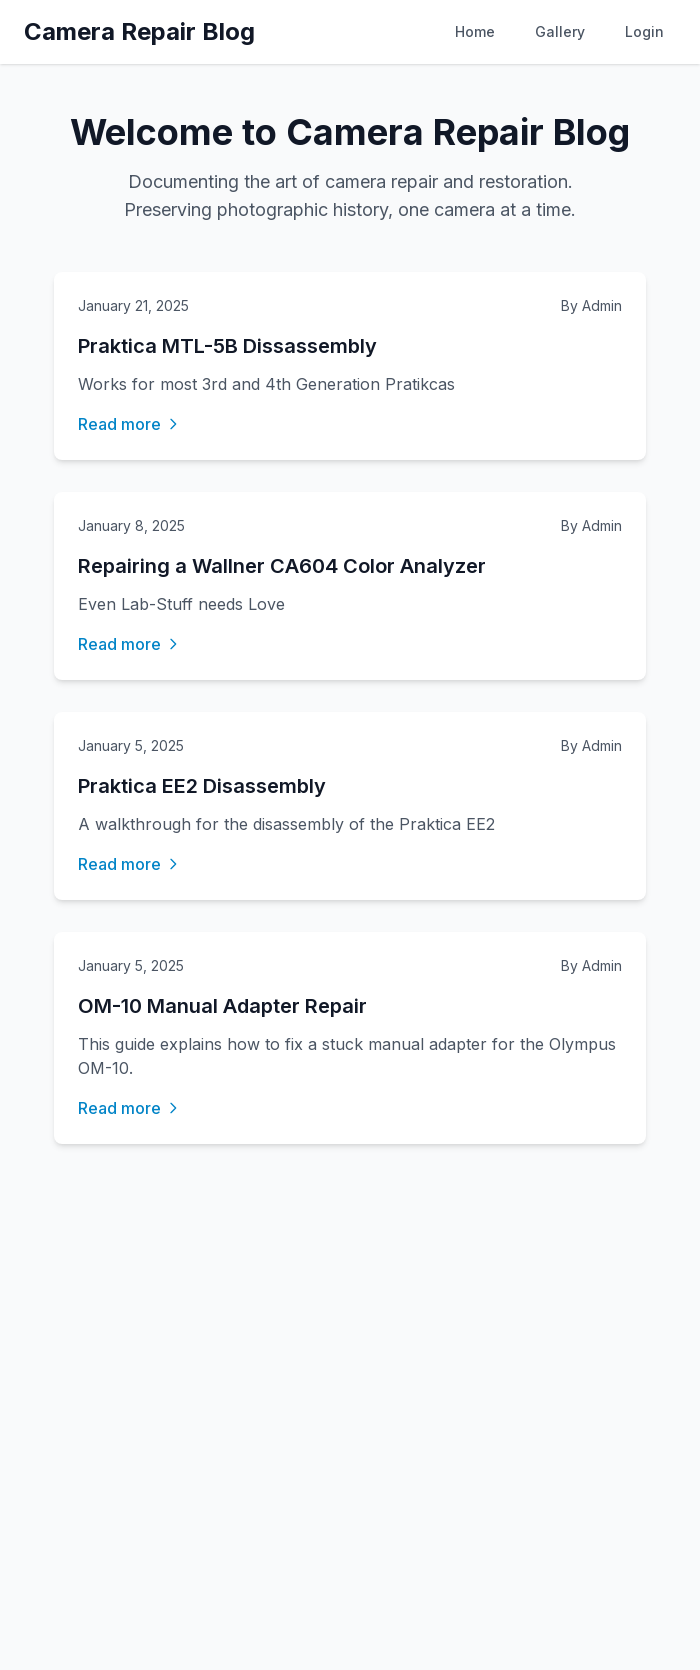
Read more (129, 424)
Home (475, 31)
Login (644, 31)
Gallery (560, 31)
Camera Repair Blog (139, 31)
